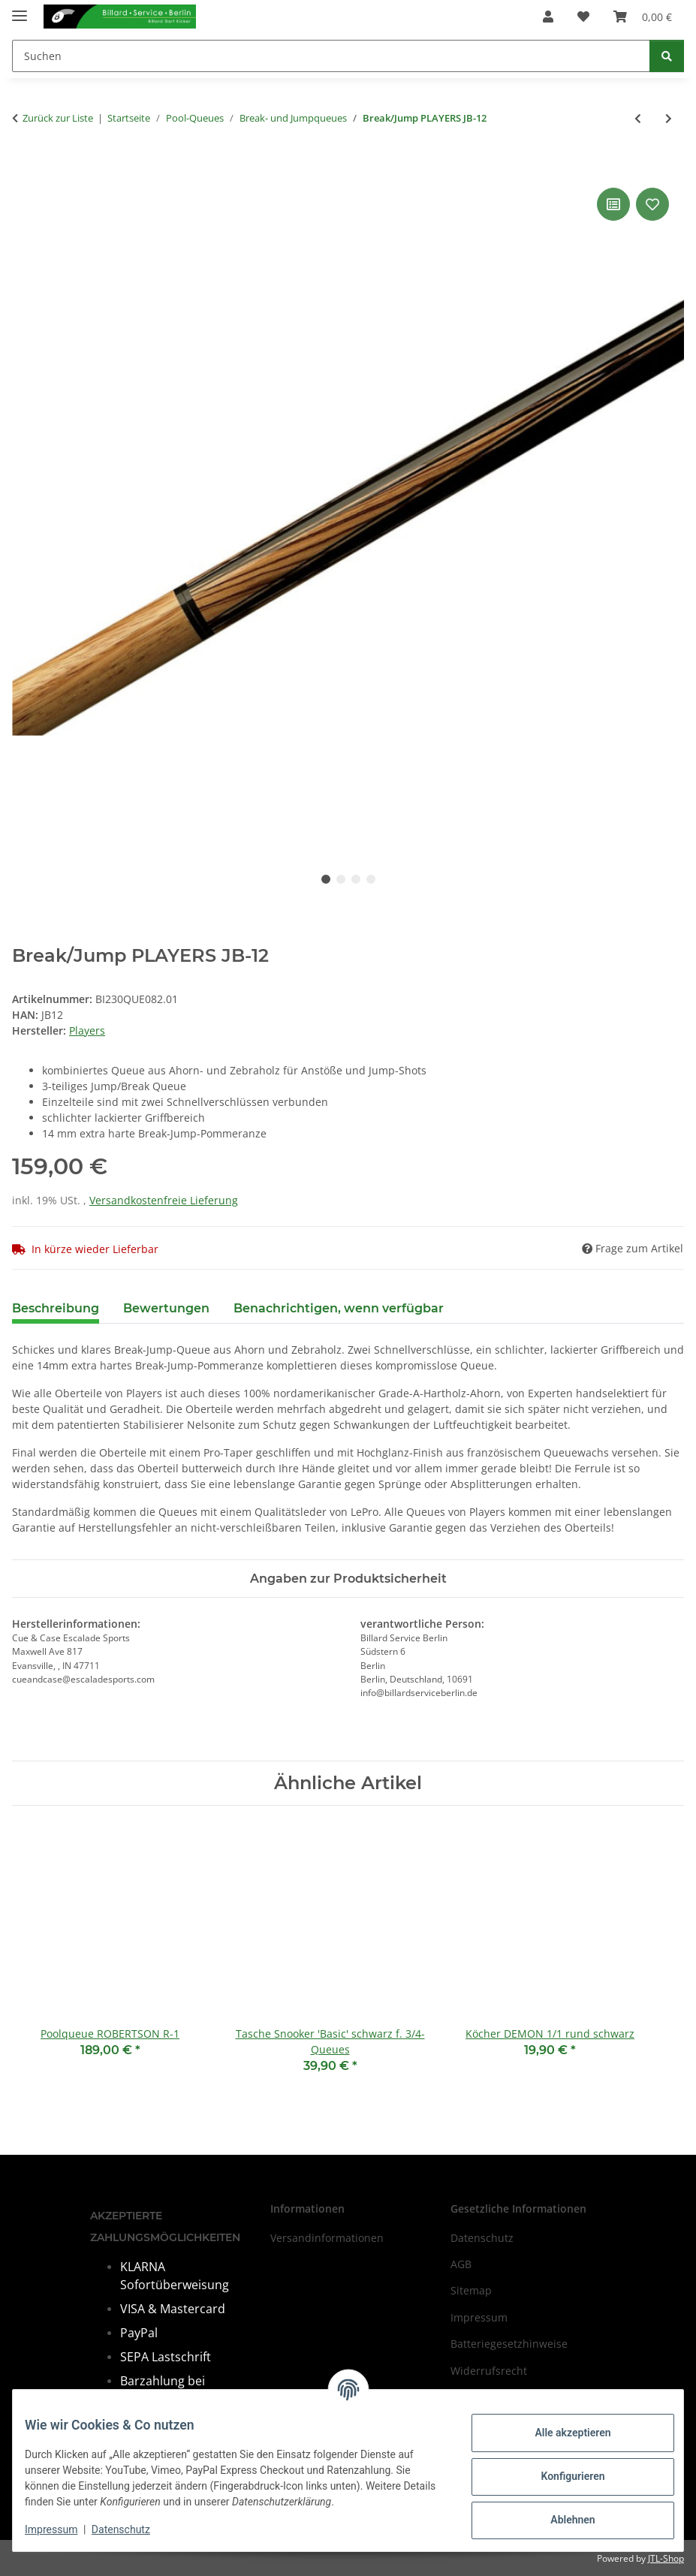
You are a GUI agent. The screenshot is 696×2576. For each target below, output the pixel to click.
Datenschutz (133, 2529)
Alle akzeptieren (560, 2433)
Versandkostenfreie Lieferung (163, 1200)
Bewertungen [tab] (166, 1308)
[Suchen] (331, 56)
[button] (548, 17)
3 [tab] (355, 879)
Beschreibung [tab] (55, 1308)
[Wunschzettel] (583, 17)
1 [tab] (325, 879)
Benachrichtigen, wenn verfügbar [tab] (339, 1308)
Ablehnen (560, 2520)
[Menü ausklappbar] (19, 9)
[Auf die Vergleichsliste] (613, 204)
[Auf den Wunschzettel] (652, 204)
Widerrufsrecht (488, 2371)
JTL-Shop (666, 2558)
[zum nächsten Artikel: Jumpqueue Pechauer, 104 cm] (668, 118)
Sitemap (471, 2291)
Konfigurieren (560, 2476)
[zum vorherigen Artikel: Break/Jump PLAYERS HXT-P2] (637, 118)
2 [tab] (340, 879)
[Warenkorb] (642, 17)
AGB (461, 2264)
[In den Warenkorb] (24, 167)
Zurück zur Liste (58, 118)
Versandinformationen (327, 2238)
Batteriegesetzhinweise (509, 2343)
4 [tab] (370, 879)
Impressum (63, 2529)
